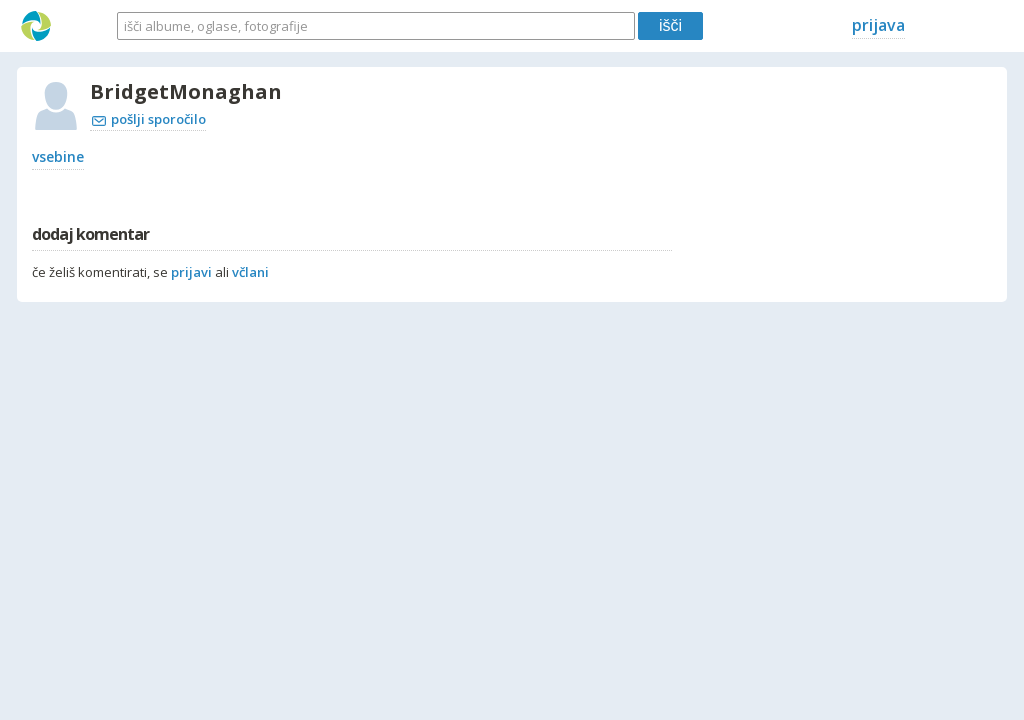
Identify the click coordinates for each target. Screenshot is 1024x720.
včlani (250, 272)
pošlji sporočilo (149, 119)
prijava (878, 25)
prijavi (191, 272)
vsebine (58, 156)
